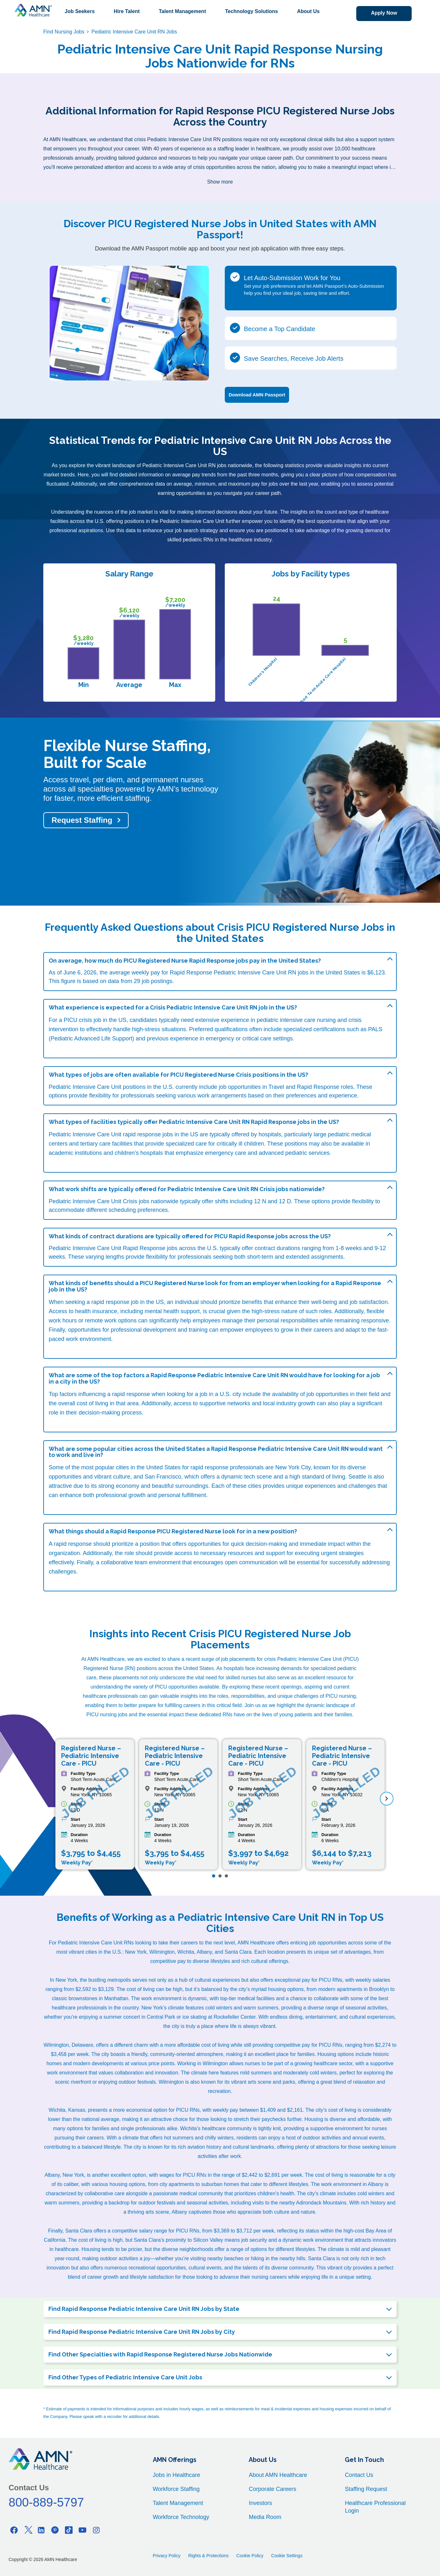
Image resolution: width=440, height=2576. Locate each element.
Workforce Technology (181, 2517)
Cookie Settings (286, 2555)
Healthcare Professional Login (375, 2507)
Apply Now (383, 13)
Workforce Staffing (176, 2489)
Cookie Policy (250, 2555)
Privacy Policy (167, 2555)
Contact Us (359, 2475)
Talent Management (182, 11)
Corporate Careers (272, 2489)
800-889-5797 (46, 2502)
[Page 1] (213, 1876)
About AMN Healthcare (278, 2475)
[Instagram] (96, 2530)
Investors (260, 2503)
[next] (387, 1798)
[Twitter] (27, 2530)
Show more (220, 182)
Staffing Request (366, 2489)
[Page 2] (220, 1876)
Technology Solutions (251, 11)
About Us (308, 11)
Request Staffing (82, 820)
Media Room (265, 2517)
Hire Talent (127, 11)
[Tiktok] (68, 2530)
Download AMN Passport (257, 394)
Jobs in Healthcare (176, 2475)
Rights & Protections (208, 2555)
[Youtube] (82, 2530)
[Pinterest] (55, 2530)
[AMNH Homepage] (33, 10)
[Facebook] (14, 2530)
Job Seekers (80, 11)
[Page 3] (226, 1876)
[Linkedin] (41, 2530)
